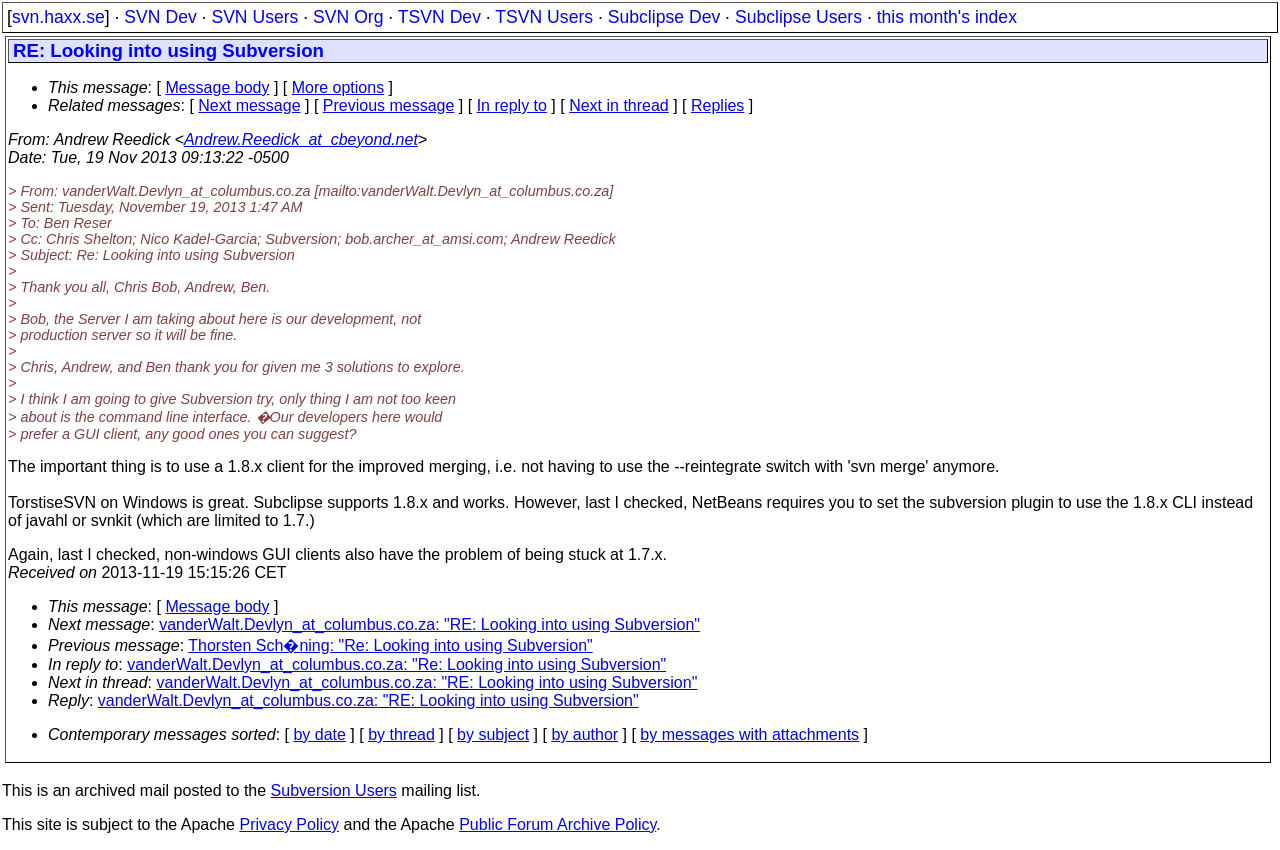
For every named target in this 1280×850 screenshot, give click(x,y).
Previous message (389, 105)
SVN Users (254, 17)
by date (319, 734)
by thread (401, 734)
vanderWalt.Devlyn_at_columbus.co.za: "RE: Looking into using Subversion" (429, 624)
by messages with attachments (749, 734)
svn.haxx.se (58, 17)
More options (338, 87)
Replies (717, 105)
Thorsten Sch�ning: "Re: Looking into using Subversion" (390, 645)
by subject (493, 734)
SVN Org (348, 17)
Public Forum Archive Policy (557, 824)
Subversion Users (334, 790)
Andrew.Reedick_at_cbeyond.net (301, 139)
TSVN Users (544, 17)
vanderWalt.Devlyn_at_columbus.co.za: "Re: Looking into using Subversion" (396, 664)
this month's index (947, 17)
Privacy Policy (289, 824)
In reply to (512, 105)
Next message (249, 105)
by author (584, 734)
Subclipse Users (798, 17)
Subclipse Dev (664, 17)
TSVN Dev (439, 17)
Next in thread (619, 105)
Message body (217, 87)
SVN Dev (160, 17)
